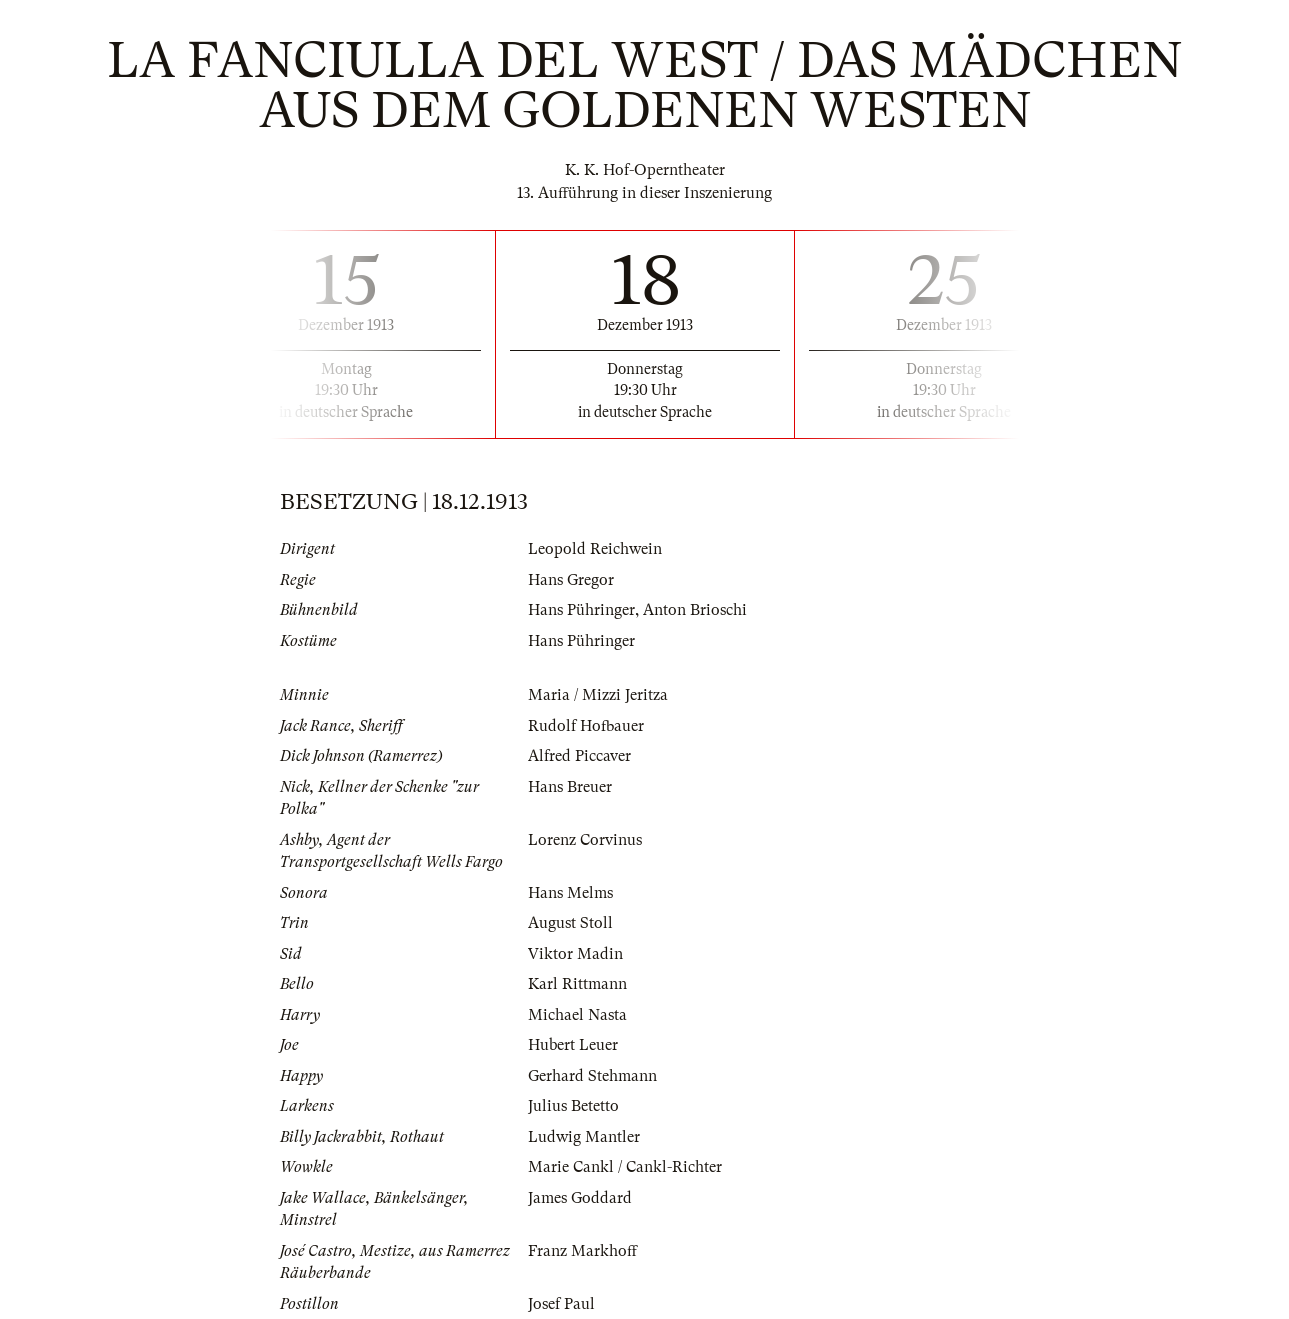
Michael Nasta (577, 1015)
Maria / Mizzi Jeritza (598, 695)
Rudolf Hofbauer (586, 726)
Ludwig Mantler (584, 1137)
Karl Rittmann (577, 984)
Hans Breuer (570, 787)
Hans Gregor (571, 580)
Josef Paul (561, 1304)
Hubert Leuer (573, 1045)
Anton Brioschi (695, 610)
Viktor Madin (575, 954)
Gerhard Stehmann (592, 1076)
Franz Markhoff (582, 1251)
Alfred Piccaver (579, 756)
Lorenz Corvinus (585, 840)
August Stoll (570, 923)
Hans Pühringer (581, 610)
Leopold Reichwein (595, 549)
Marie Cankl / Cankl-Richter (625, 1167)
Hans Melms (570, 893)
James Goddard (580, 1198)
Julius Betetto (573, 1106)
